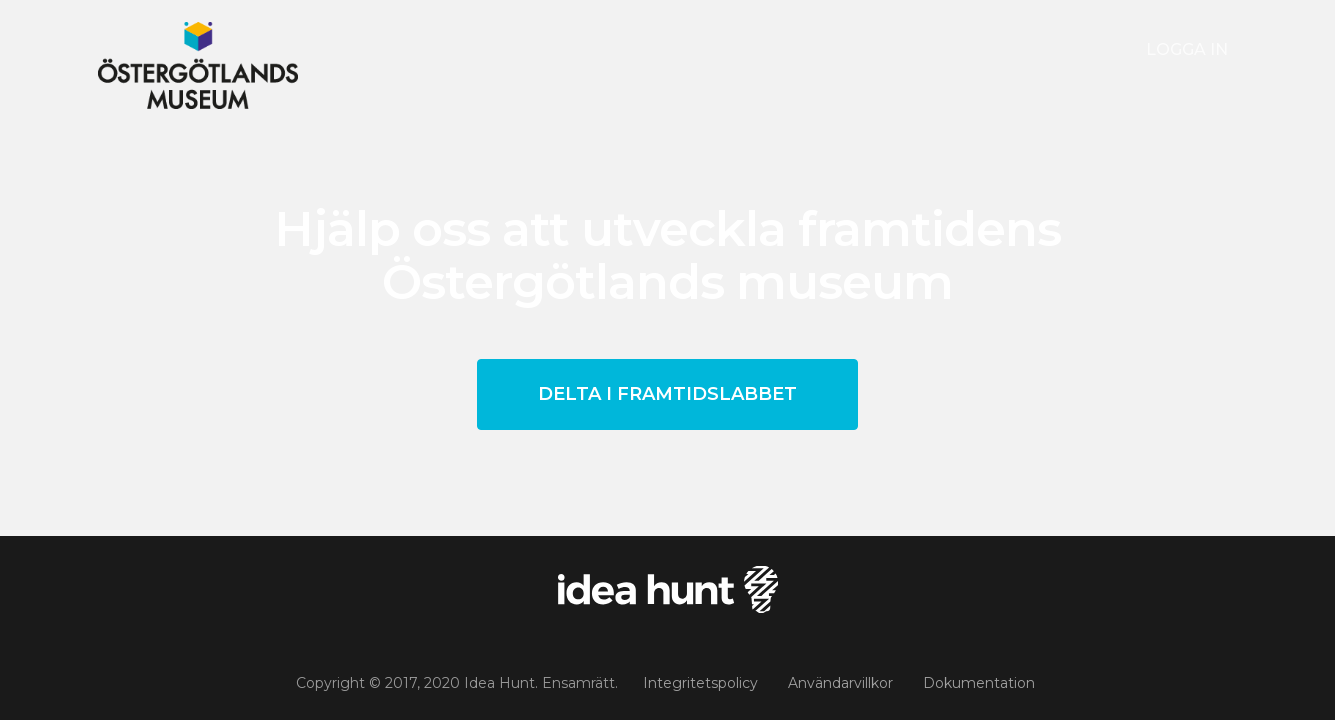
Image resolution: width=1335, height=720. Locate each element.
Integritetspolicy (700, 683)
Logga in (1187, 49)
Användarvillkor (840, 683)
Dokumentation (979, 683)
